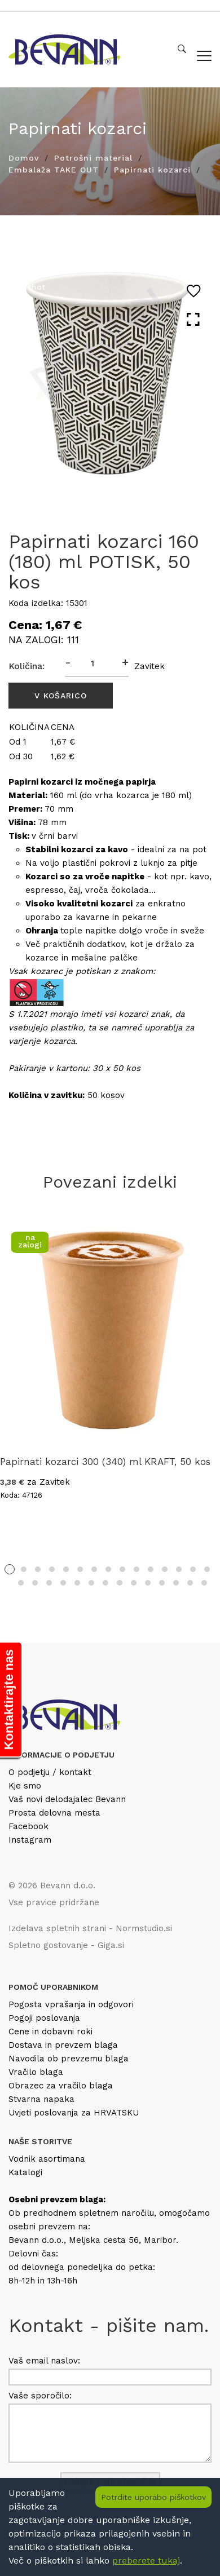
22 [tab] (105, 1583)
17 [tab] (35, 1583)
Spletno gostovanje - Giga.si (66, 1945)
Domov (23, 157)
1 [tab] (10, 1569)
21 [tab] (91, 1583)
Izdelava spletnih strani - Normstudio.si (90, 1928)
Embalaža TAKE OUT (53, 169)
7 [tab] (94, 1569)
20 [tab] (77, 1583)
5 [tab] (66, 1569)
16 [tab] (21, 1583)
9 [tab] (122, 1569)
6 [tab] (80, 1569)
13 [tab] (179, 1569)
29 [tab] (204, 1583)
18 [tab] (49, 1583)
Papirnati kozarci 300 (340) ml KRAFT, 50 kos (105, 1461)
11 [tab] (150, 1569)
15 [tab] (207, 1569)
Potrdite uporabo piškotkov (153, 2497)
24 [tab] (134, 1583)
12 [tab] (165, 1569)
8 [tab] (108, 1569)
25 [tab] (148, 1583)
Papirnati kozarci (152, 169)
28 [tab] (190, 1583)
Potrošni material (93, 157)
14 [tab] (193, 1569)
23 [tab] (119, 1583)
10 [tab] (136, 1569)
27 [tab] (176, 1583)
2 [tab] (24, 1569)
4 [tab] (52, 1569)
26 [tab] (162, 1583)
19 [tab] (63, 1583)
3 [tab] (38, 1569)
